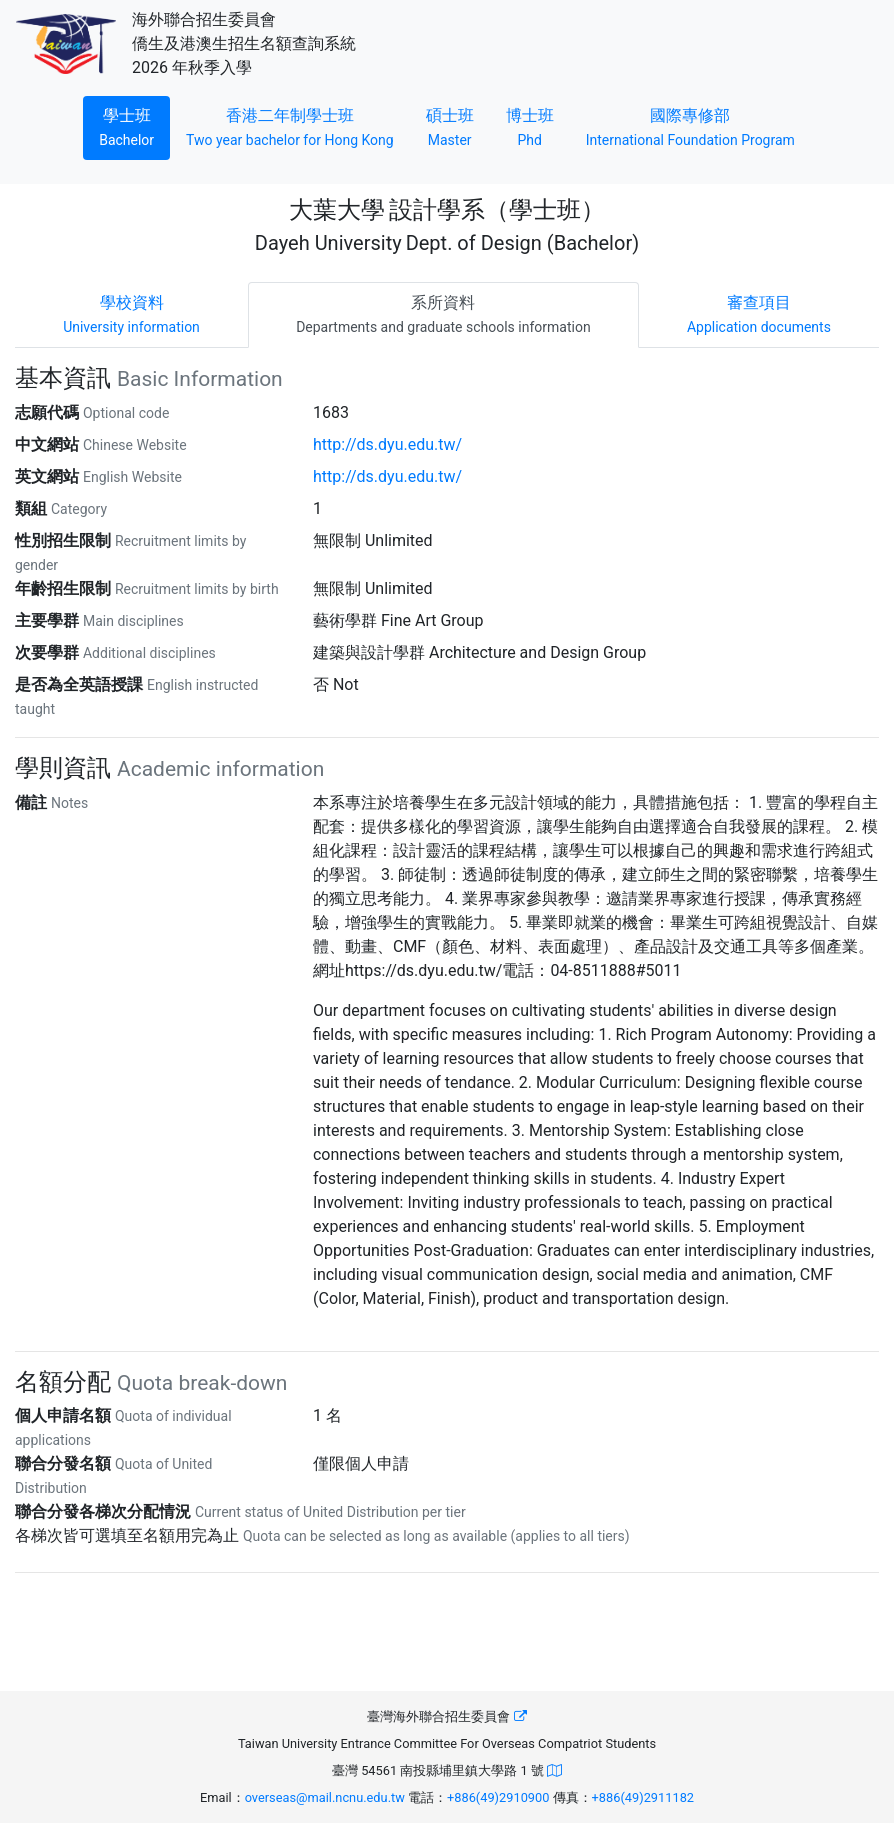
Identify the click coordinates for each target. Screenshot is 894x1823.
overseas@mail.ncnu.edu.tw (325, 1797)
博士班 (538, 125)
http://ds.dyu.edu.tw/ (387, 444)
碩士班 (458, 125)
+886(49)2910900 (498, 1797)
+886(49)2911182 (643, 1797)
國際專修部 (690, 125)
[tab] (131, 315)
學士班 (134, 125)
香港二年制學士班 (298, 125)
